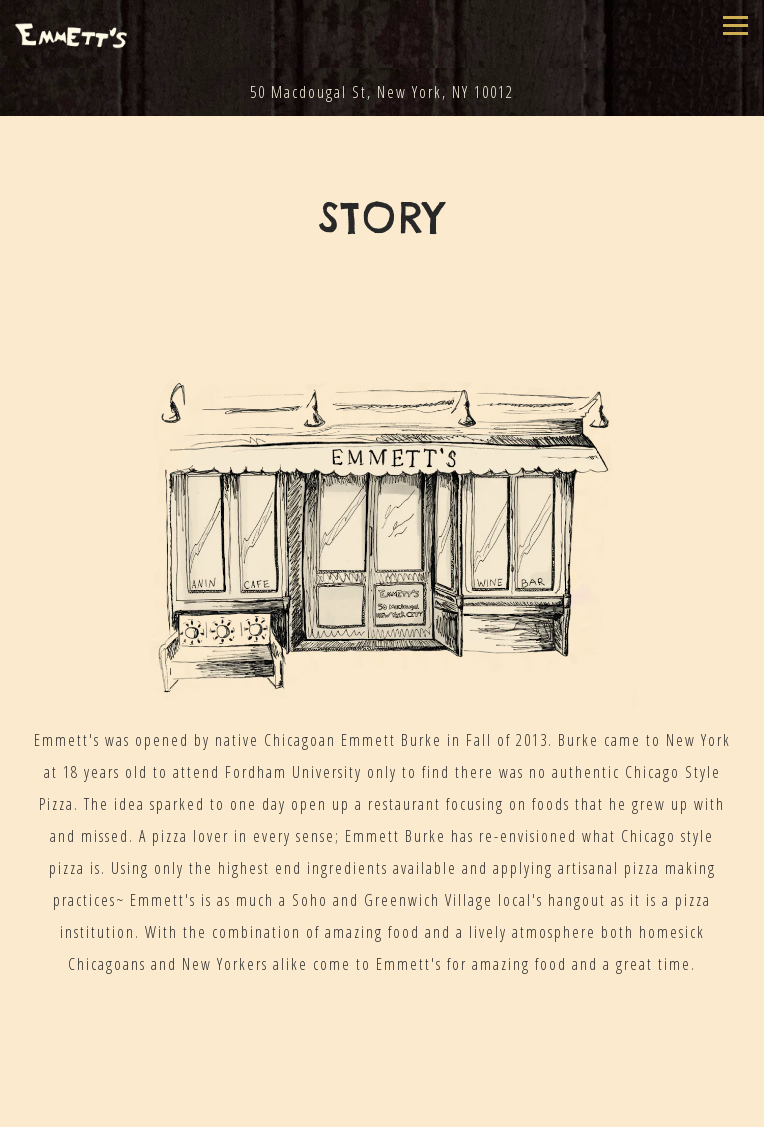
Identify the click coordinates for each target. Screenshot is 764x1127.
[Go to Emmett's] (382, 92)
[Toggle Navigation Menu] (735, 25)
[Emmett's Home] (71, 34)
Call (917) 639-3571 (382, 1096)
